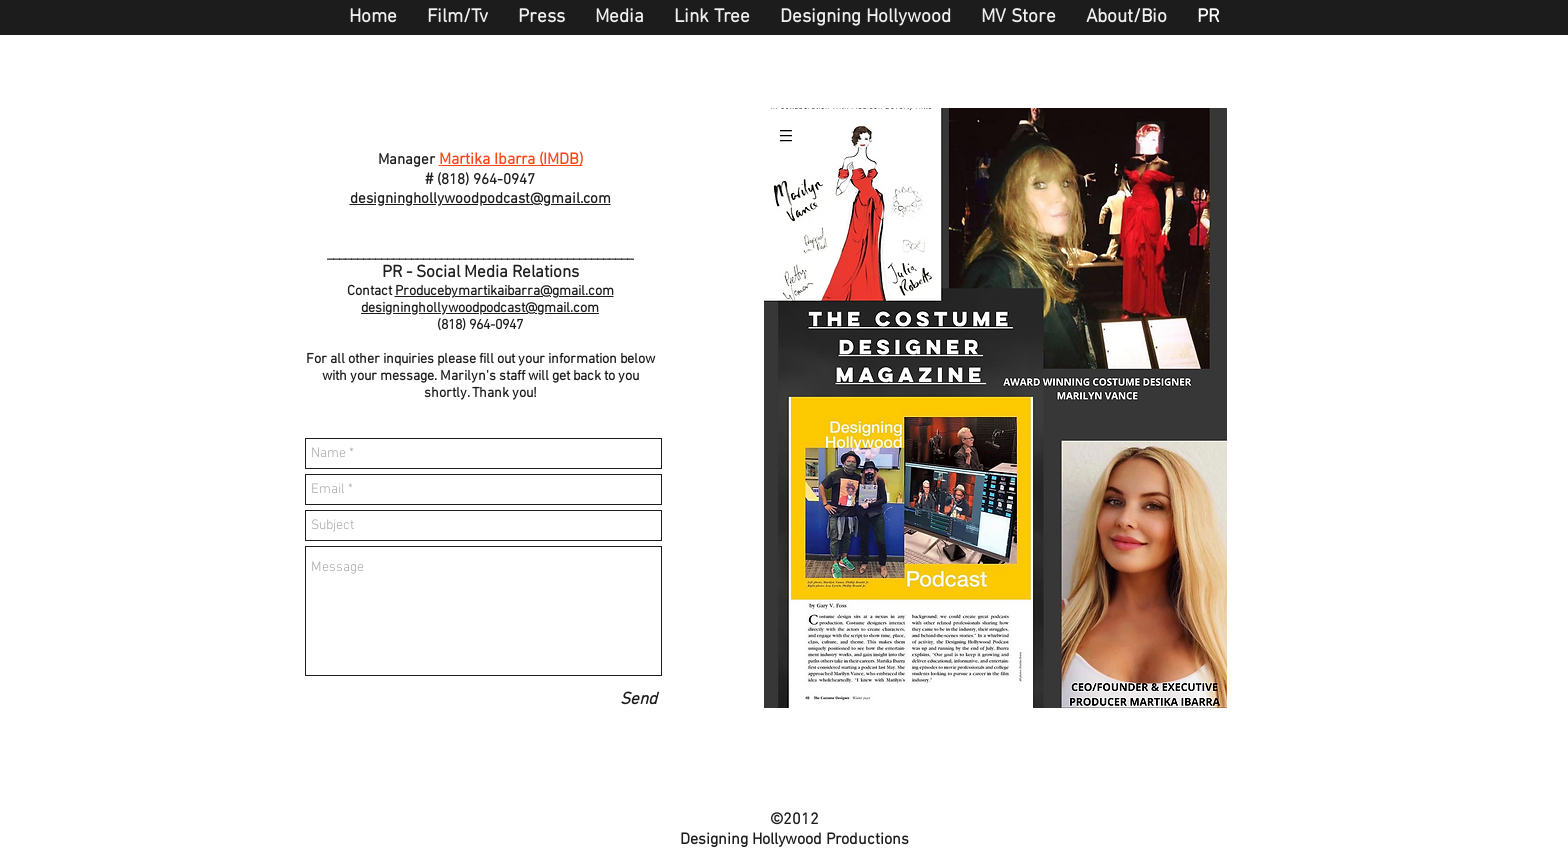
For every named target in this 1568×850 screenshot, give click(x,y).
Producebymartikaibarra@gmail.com (504, 291)
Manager (406, 160)
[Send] (638, 700)
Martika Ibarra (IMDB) (511, 160)
